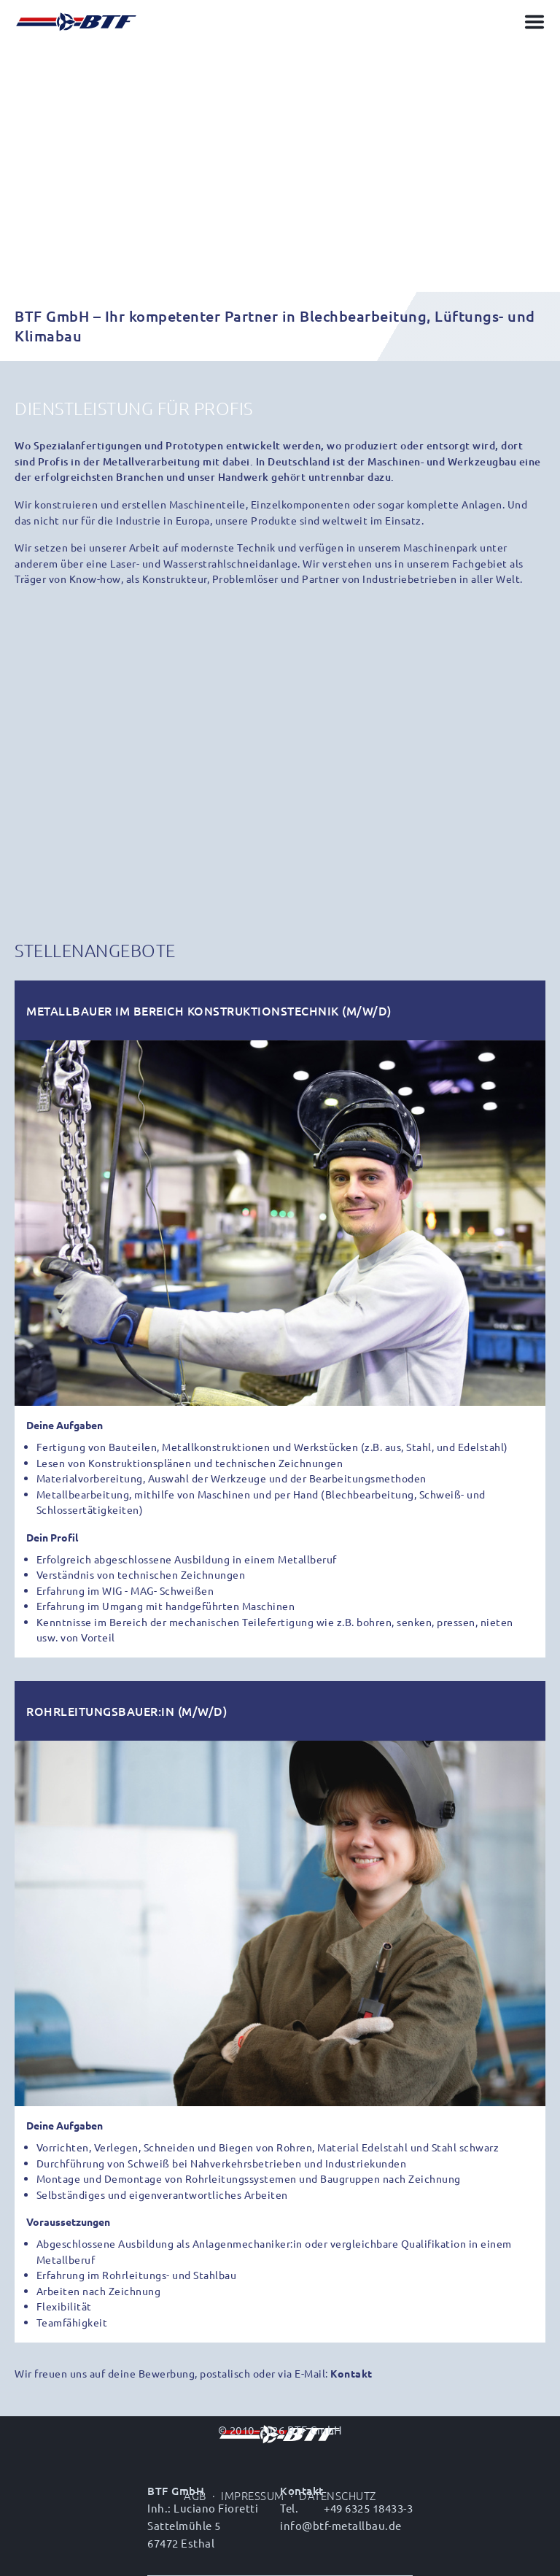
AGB (195, 2495)
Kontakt (351, 2373)
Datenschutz (337, 2495)
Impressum (252, 2495)
